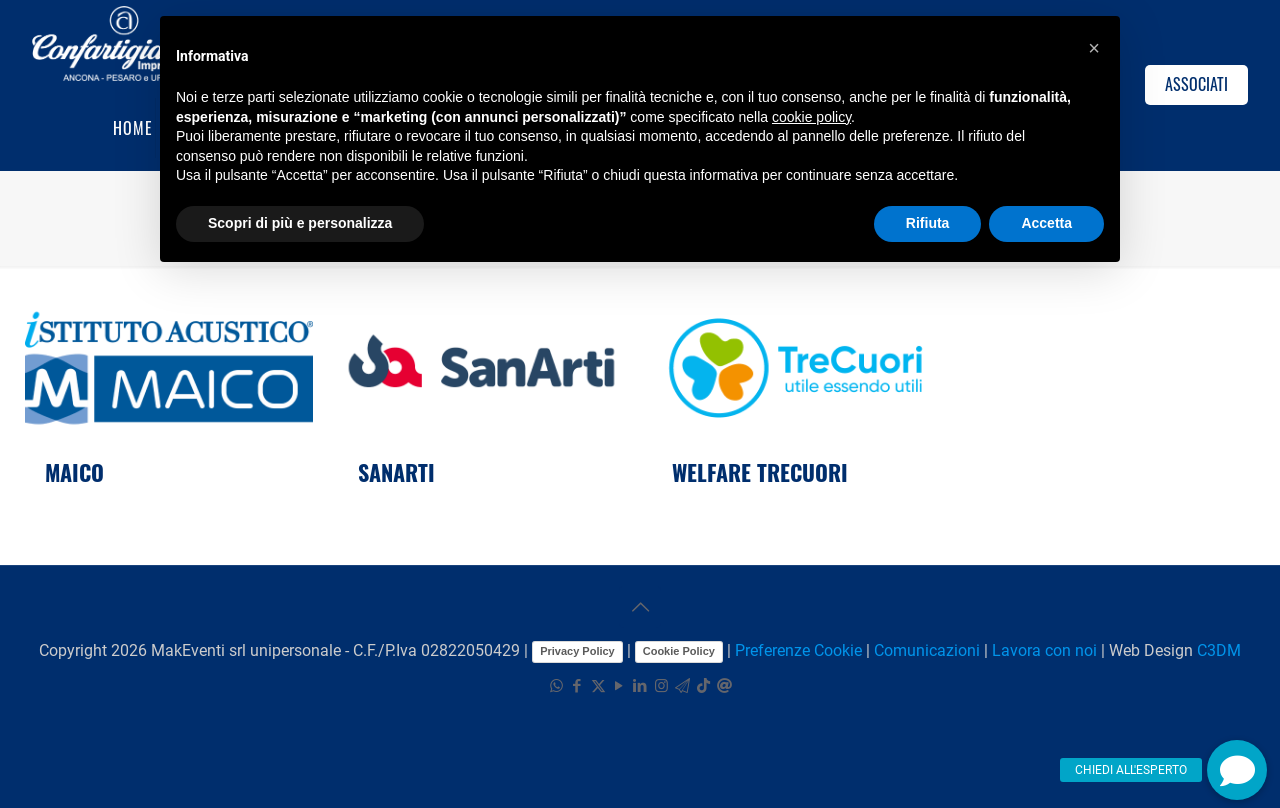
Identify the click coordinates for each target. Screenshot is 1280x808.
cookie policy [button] (811, 117)
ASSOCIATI (1196, 84)
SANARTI (396, 472)
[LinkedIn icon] (640, 686)
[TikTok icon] (703, 686)
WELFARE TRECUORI (760, 472)
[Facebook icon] (577, 686)
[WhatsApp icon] (556, 686)
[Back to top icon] (640, 607)
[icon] (682, 686)
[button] (1237, 770)
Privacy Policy (577, 651)
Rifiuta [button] (928, 223)
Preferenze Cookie (798, 650)
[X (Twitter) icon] (598, 686)
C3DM (1219, 650)
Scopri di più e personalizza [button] (300, 223)
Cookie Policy (679, 651)
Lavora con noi (1044, 650)
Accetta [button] (1046, 223)
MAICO (74, 472)
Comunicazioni (927, 650)
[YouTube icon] (619, 686)
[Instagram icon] (661, 686)
